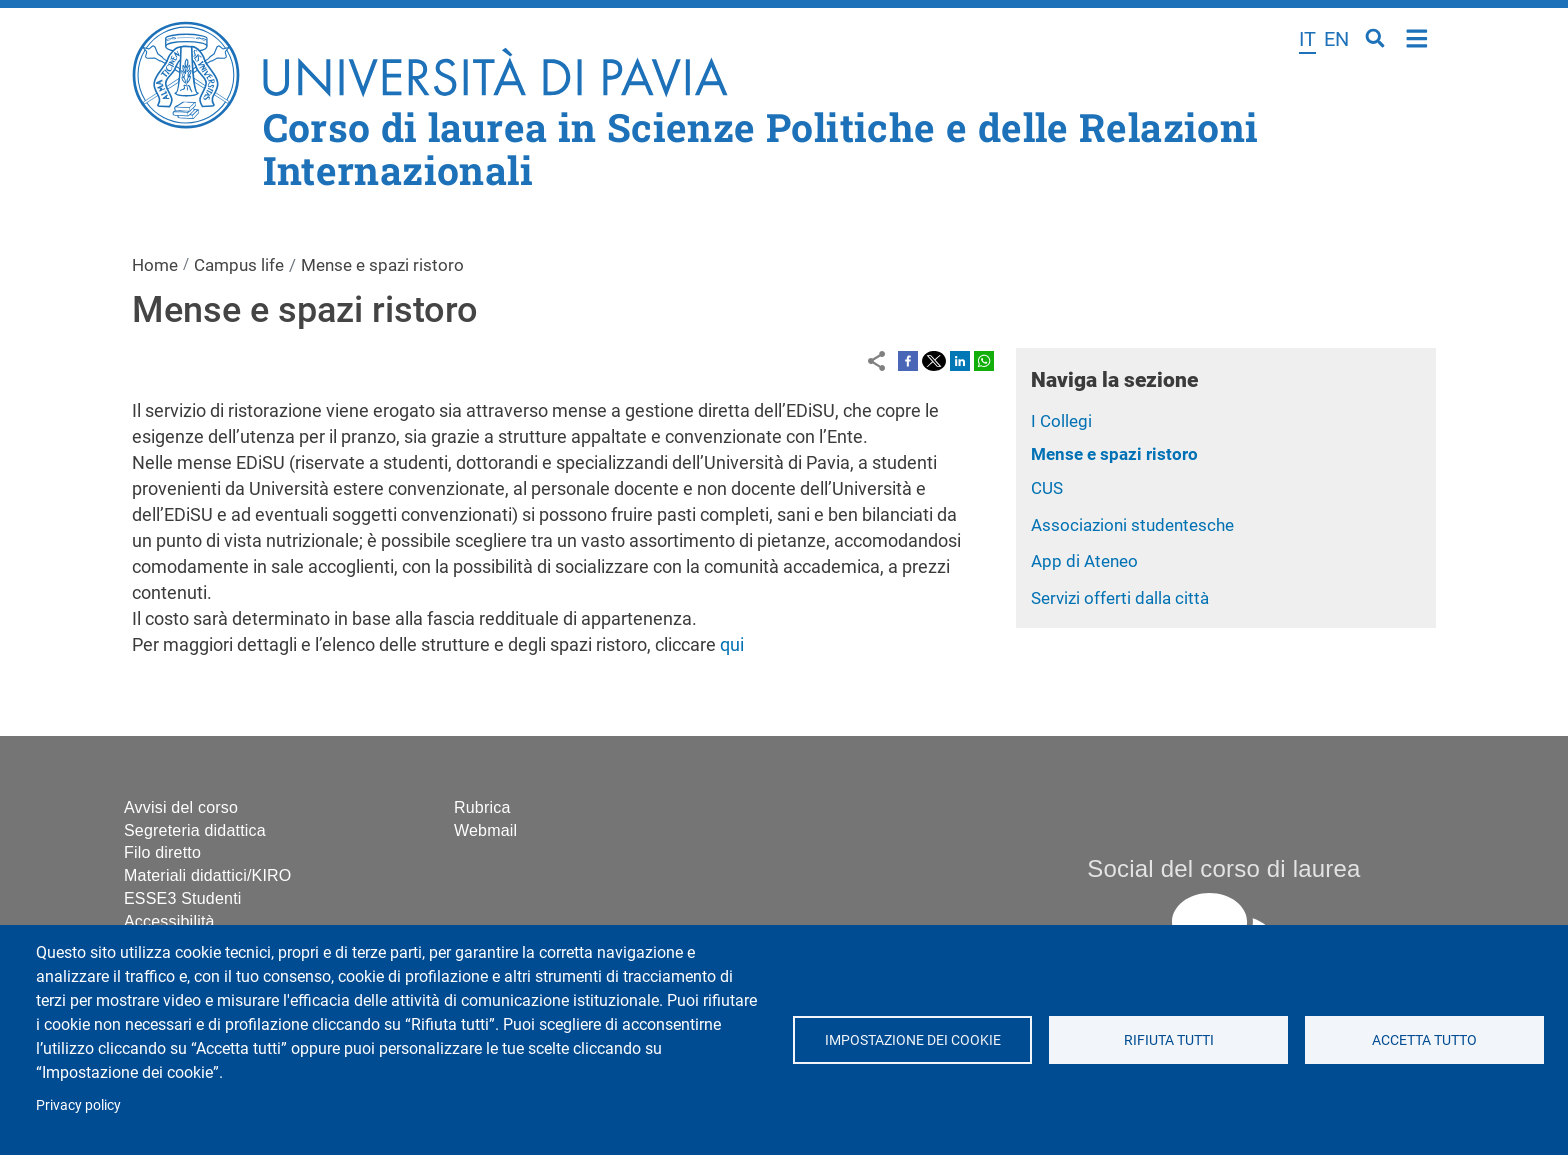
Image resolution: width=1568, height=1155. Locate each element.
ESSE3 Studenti (183, 898)
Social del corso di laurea (1223, 868)
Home (1417, 36)
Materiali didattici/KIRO (208, 875)
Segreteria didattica (195, 830)
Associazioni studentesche (1132, 525)
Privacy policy (78, 1105)
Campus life (239, 265)
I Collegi (1061, 421)
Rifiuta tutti (1168, 1040)
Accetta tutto (1424, 1040)
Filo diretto (162, 852)
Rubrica (482, 807)
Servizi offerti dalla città (1120, 598)
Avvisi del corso (181, 807)
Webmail (485, 830)
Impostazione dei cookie (912, 1040)
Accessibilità (169, 921)
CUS (1047, 488)
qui (732, 644)
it (1307, 39)
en (1336, 39)
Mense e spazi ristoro (1114, 454)
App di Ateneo (1084, 561)
